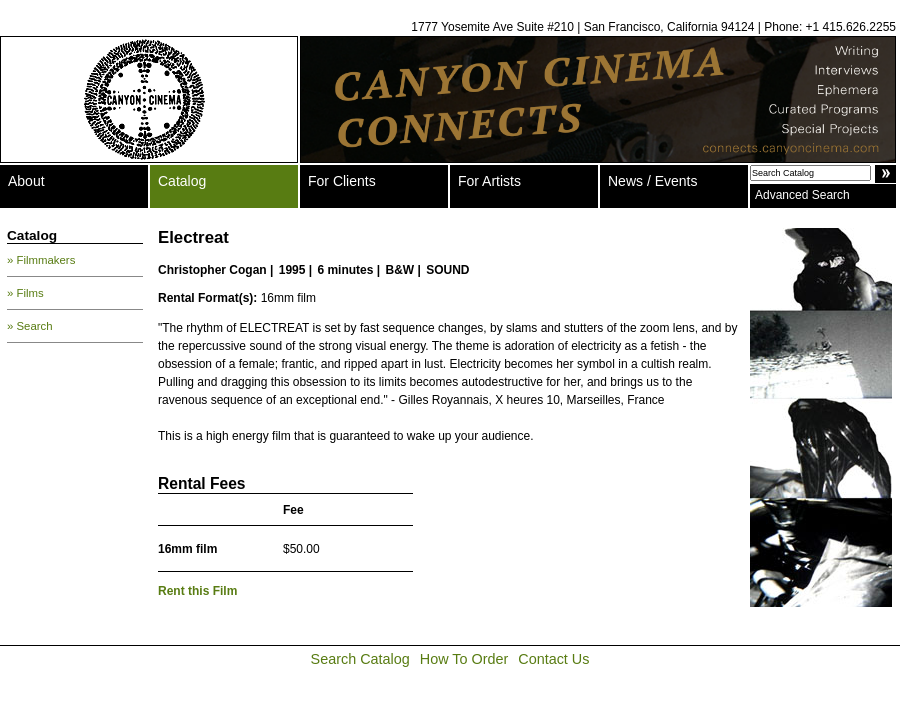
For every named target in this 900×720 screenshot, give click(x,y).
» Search (30, 326)
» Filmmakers (41, 260)
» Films (25, 293)
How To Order (464, 659)
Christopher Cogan (212, 270)
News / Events (652, 181)
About (26, 181)
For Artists (489, 181)
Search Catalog (360, 659)
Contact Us (553, 659)
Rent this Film (197, 591)
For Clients (342, 181)
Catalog (182, 181)
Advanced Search (802, 195)
